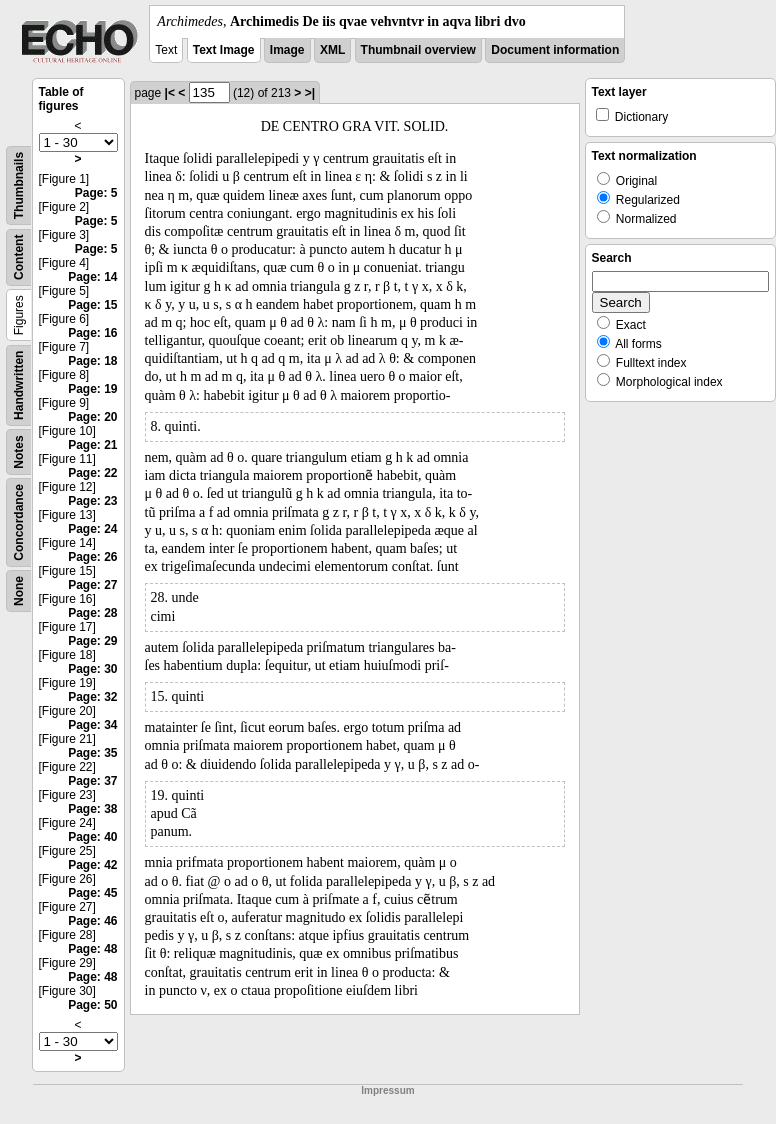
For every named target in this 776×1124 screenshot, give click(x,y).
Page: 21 (92, 445)
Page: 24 (92, 529)
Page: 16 (92, 333)
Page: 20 (92, 417)
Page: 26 (92, 557)
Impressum (387, 1090)
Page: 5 (96, 193)
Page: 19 (92, 389)
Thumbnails (19, 185)
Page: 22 (92, 473)
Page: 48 (92, 949)
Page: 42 (92, 865)
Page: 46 (92, 921)
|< (170, 93)
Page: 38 (92, 809)
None (19, 591)
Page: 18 (92, 361)
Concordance (19, 522)
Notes (19, 451)
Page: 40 (92, 837)
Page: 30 (92, 669)
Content (19, 257)
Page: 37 (92, 781)
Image (287, 50)
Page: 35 (92, 753)
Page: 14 (92, 277)
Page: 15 (92, 305)
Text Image (224, 50)
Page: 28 (92, 613)
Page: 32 (92, 697)
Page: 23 (92, 501)
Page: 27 (92, 585)
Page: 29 (92, 641)
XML (332, 50)
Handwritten (19, 385)
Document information (555, 50)
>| (310, 93)
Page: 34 (92, 725)
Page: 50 (92, 1005)
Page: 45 (92, 893)
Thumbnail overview (418, 50)
